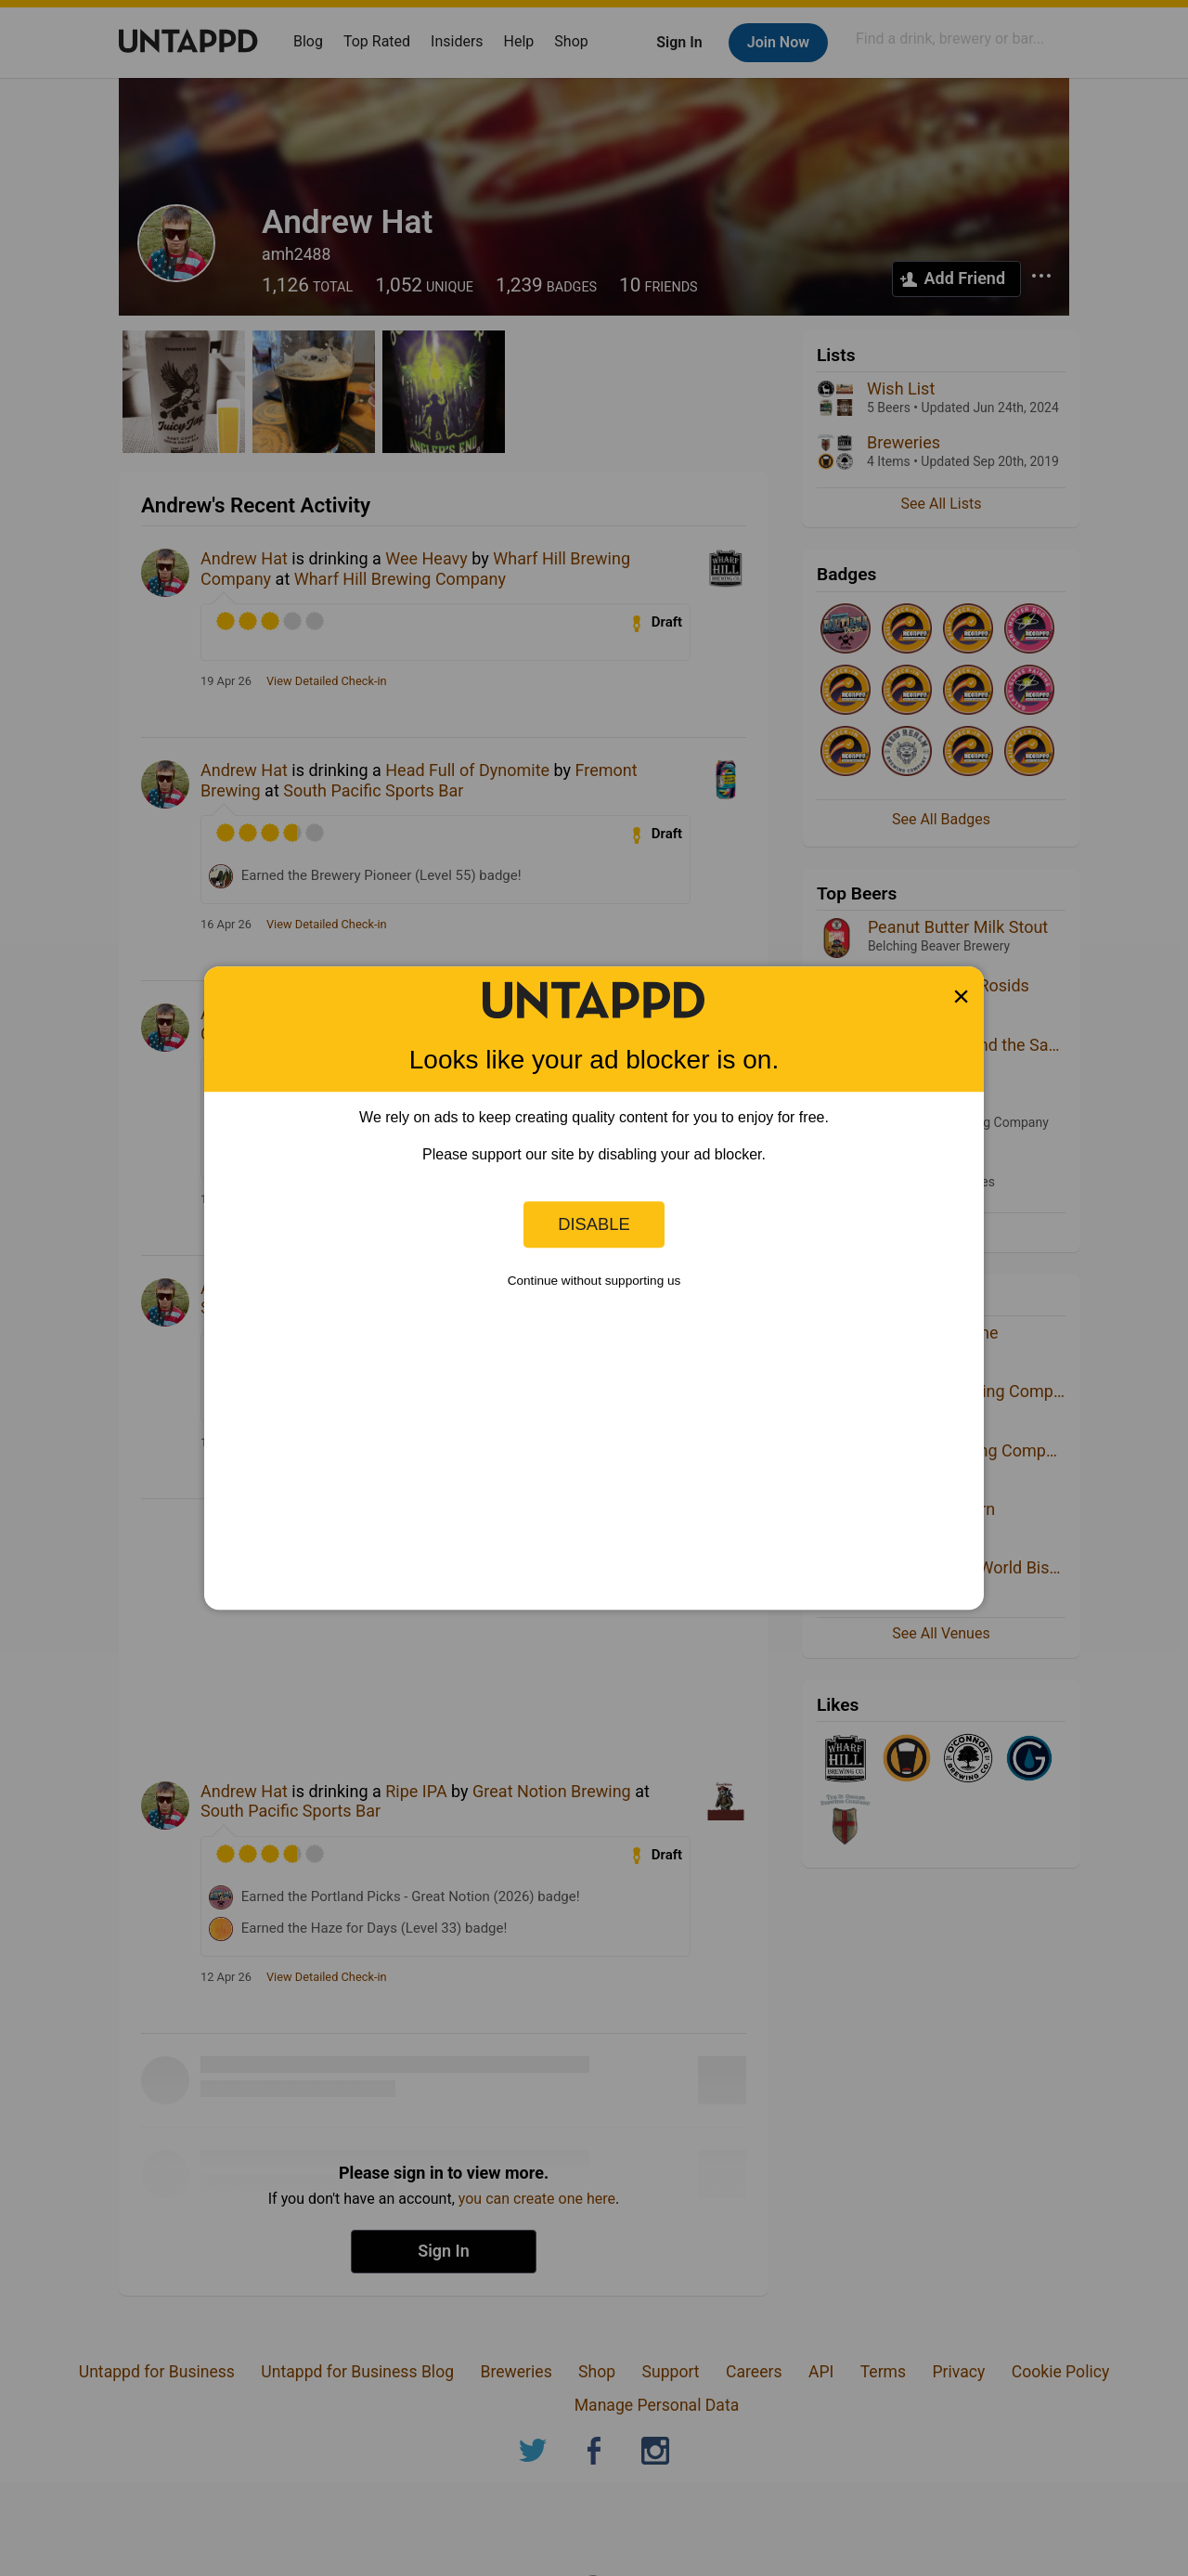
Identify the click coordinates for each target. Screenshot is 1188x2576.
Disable (594, 1224)
